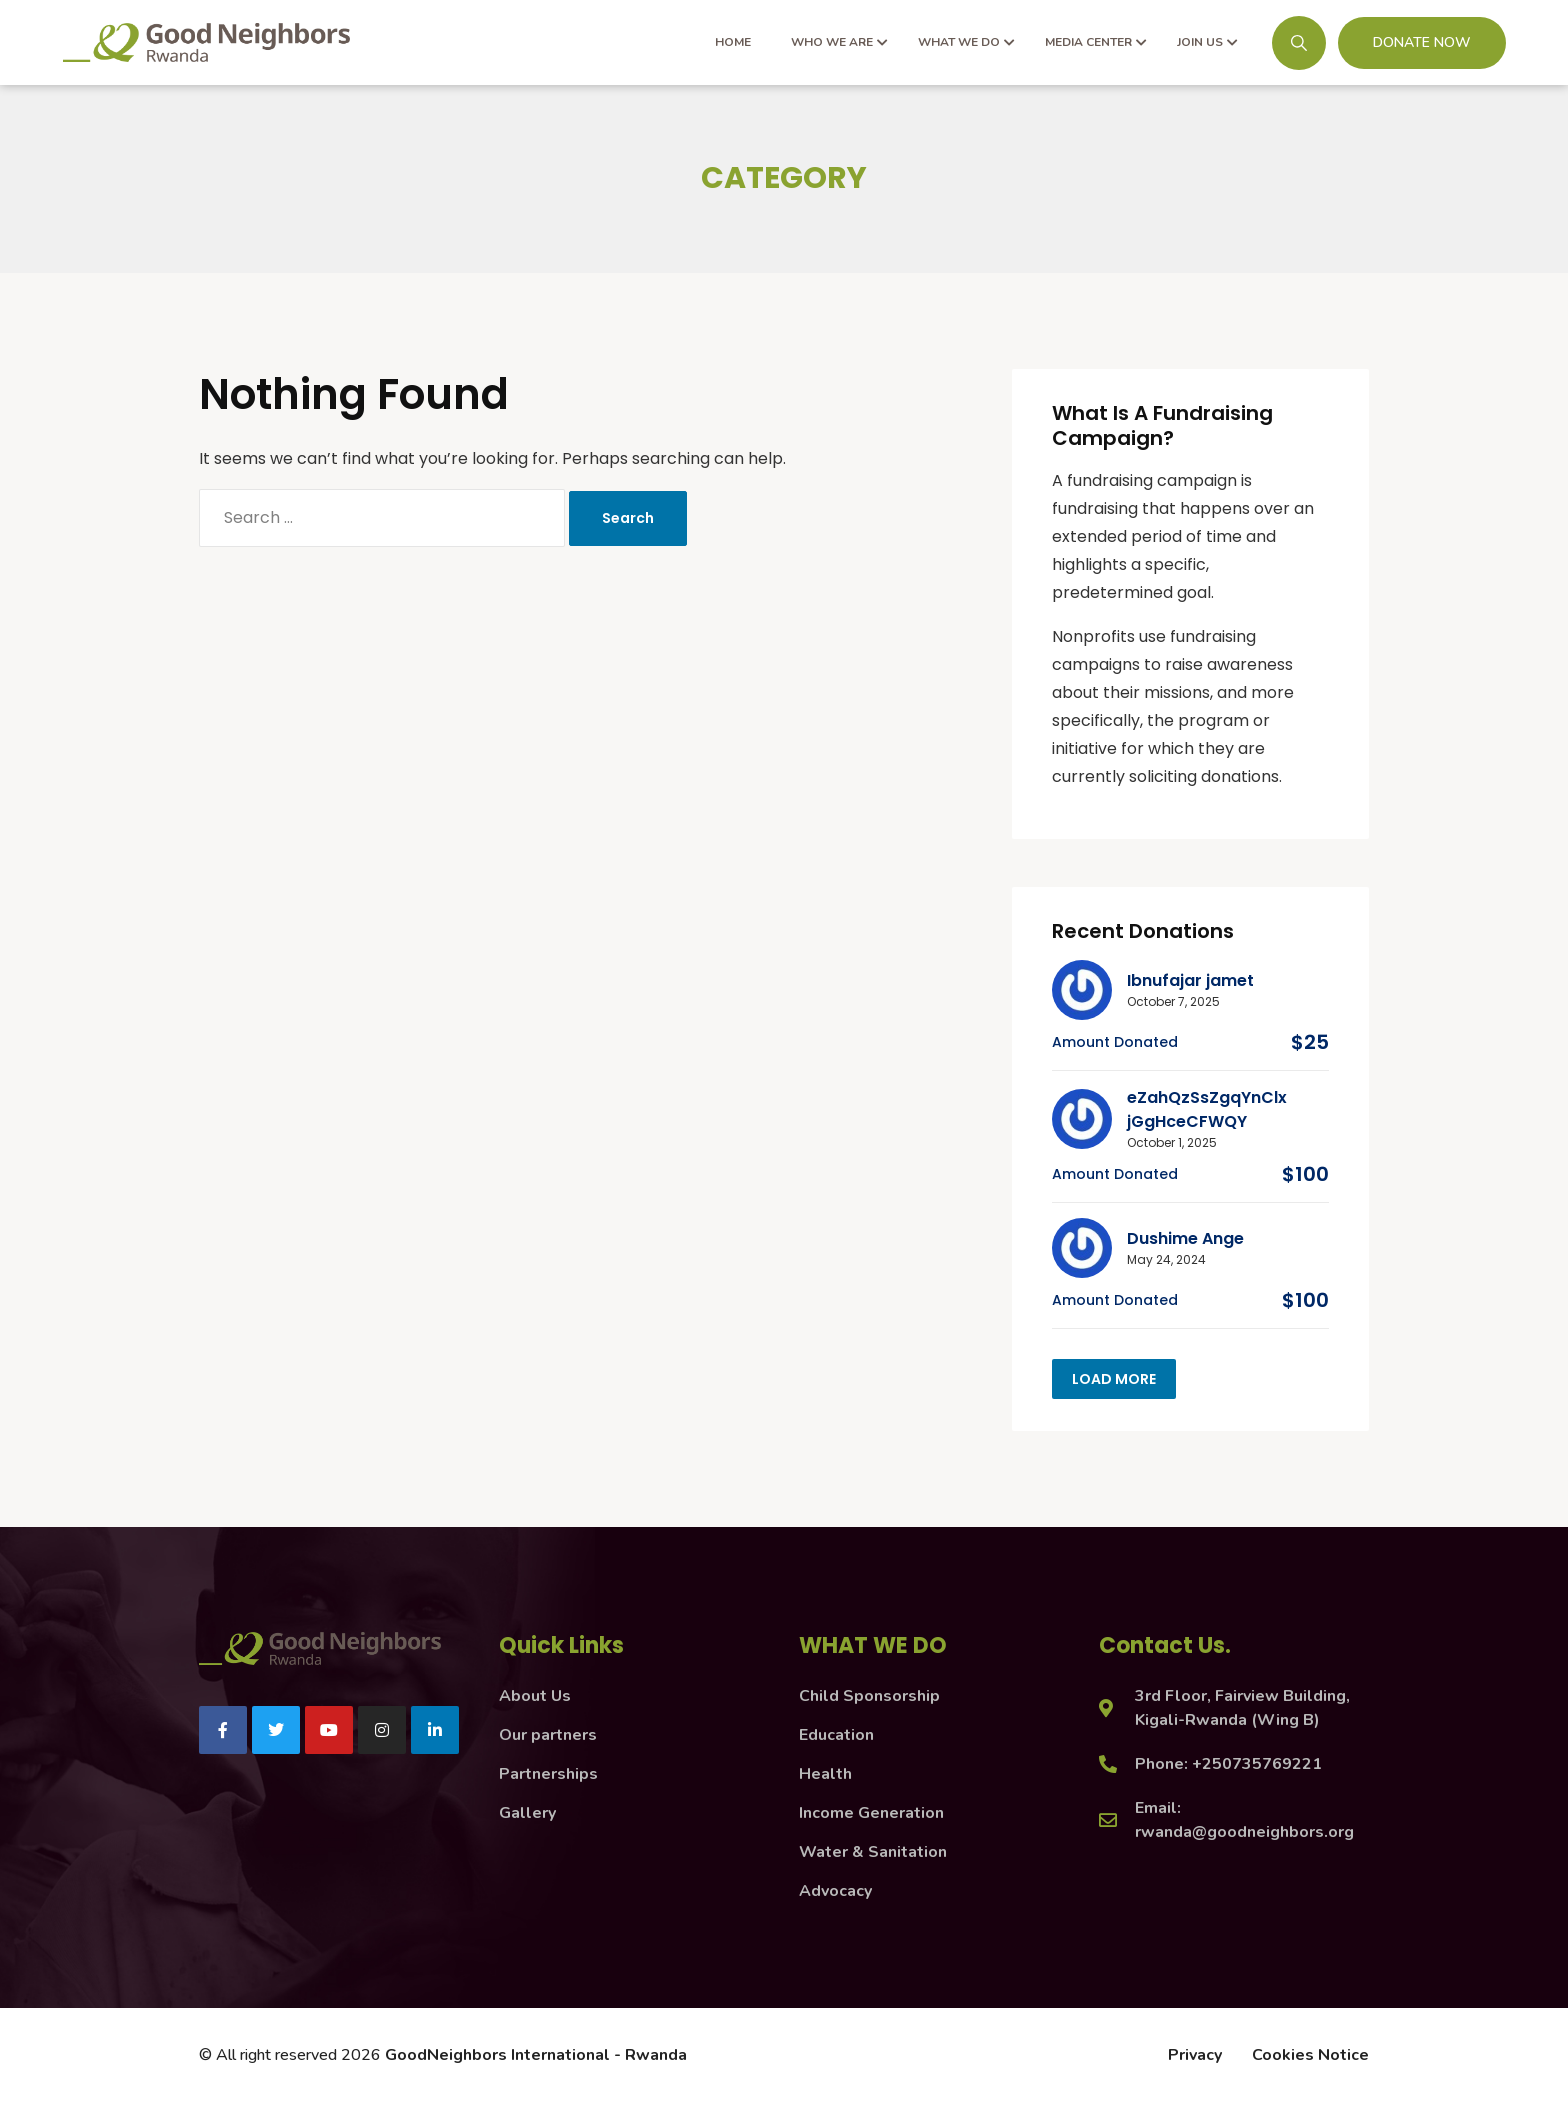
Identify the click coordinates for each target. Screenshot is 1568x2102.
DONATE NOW (1422, 42)
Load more (1114, 1379)
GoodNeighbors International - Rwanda (536, 2055)
